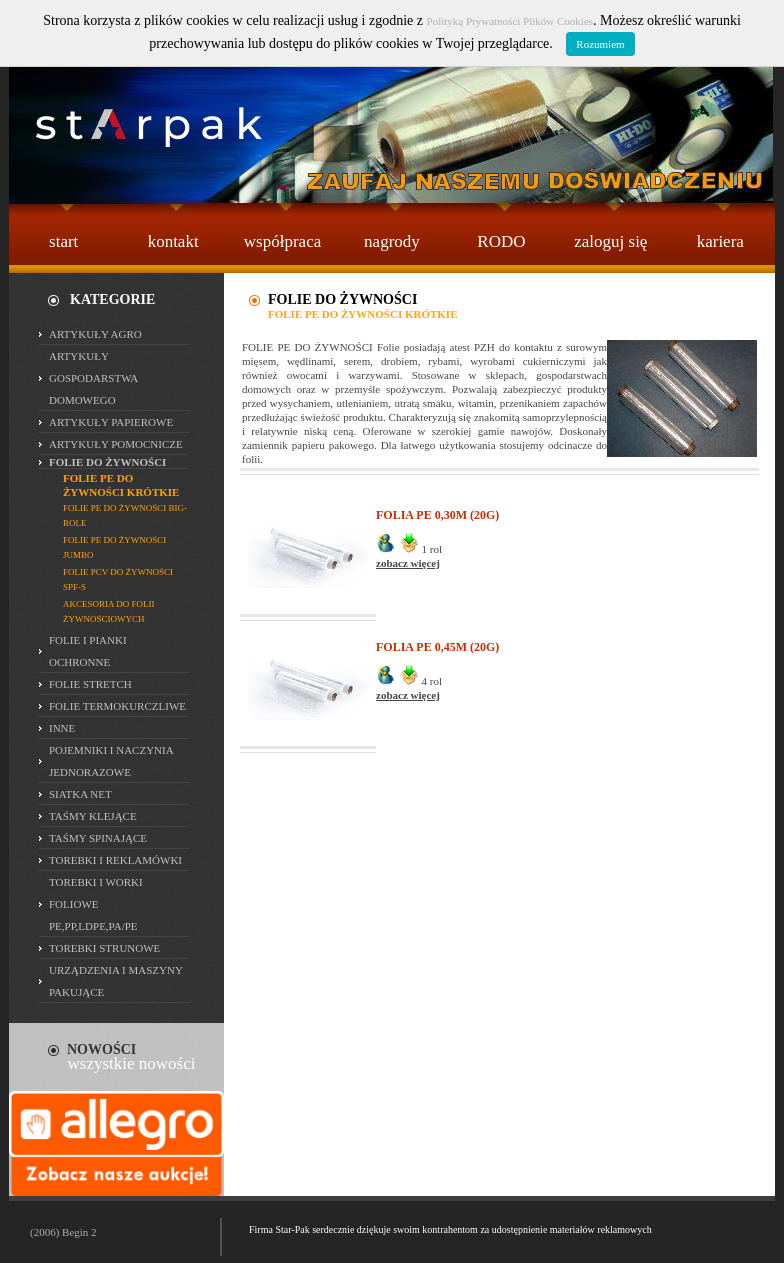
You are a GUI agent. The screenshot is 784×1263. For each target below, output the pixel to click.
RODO (501, 241)
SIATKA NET (80, 794)
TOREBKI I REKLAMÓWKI (115, 860)
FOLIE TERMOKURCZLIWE (117, 706)
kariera (720, 241)
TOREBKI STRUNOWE (104, 948)
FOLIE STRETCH (90, 684)
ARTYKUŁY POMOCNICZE (116, 444)
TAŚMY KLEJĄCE (93, 816)
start (63, 241)
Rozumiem (600, 44)
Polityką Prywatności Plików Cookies (510, 21)
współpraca (282, 241)
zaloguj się (610, 241)
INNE (62, 728)
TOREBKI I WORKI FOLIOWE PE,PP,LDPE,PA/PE (96, 904)
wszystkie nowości (132, 1063)
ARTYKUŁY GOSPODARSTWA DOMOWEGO (93, 378)
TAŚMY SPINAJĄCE (98, 838)
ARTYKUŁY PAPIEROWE (111, 422)
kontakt (173, 241)
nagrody (392, 241)
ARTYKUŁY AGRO (95, 334)
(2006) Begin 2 (63, 1232)
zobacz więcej (408, 563)
